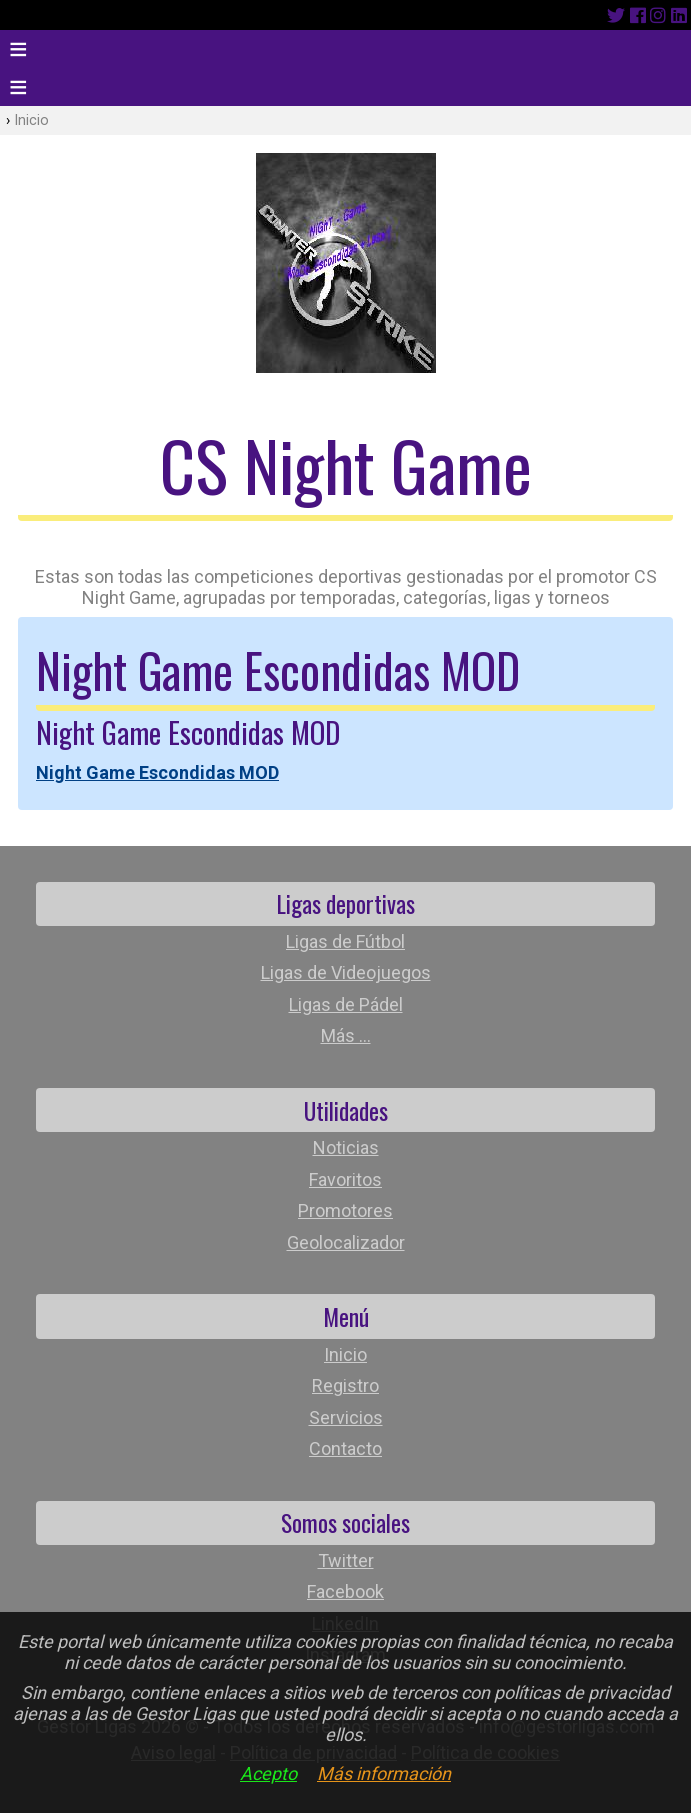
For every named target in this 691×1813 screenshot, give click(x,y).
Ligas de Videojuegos (346, 972)
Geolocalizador (346, 1242)
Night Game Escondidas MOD (157, 772)
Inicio (31, 120)
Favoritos (345, 1179)
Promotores (345, 1210)
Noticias (346, 1147)
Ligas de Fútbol (345, 941)
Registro (345, 1385)
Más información (384, 1773)
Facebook (345, 1591)
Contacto (345, 1448)
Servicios (346, 1417)
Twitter (346, 1560)
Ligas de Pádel (346, 1004)
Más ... (346, 1035)
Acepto (268, 1773)
